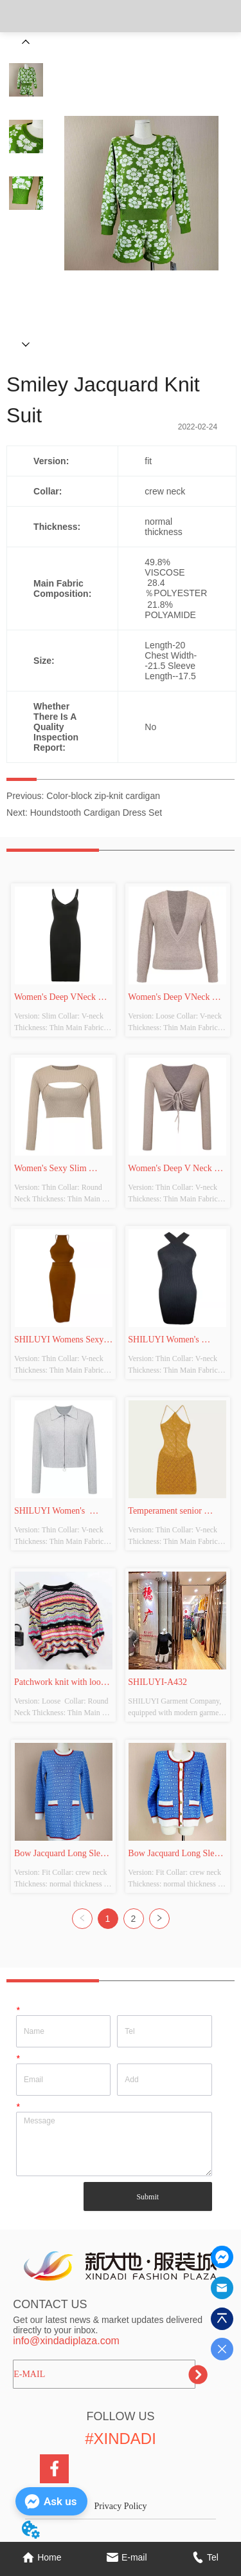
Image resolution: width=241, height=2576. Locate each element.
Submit (147, 2196)
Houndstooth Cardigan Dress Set (96, 812)
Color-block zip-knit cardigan (103, 796)
